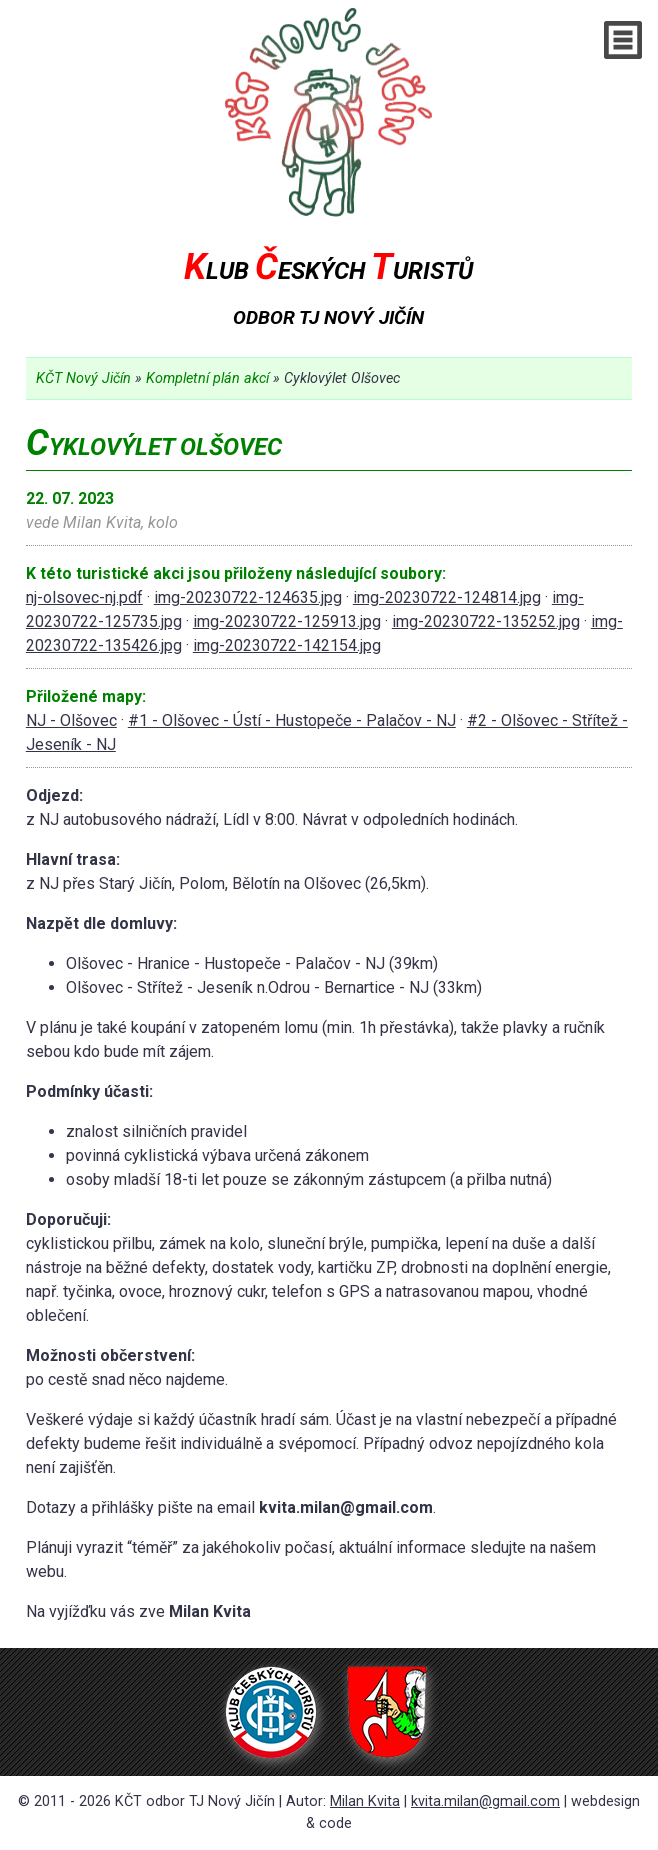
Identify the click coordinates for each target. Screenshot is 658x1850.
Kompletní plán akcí (207, 378)
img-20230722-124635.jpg (248, 597)
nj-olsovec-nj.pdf (84, 597)
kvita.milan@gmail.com (485, 1801)
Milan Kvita (365, 1801)
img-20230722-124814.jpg (447, 597)
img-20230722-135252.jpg (486, 621)
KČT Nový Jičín (83, 378)
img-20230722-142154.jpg (287, 645)
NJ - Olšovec (71, 720)
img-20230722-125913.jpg (287, 621)
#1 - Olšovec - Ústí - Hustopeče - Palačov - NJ (292, 720)
